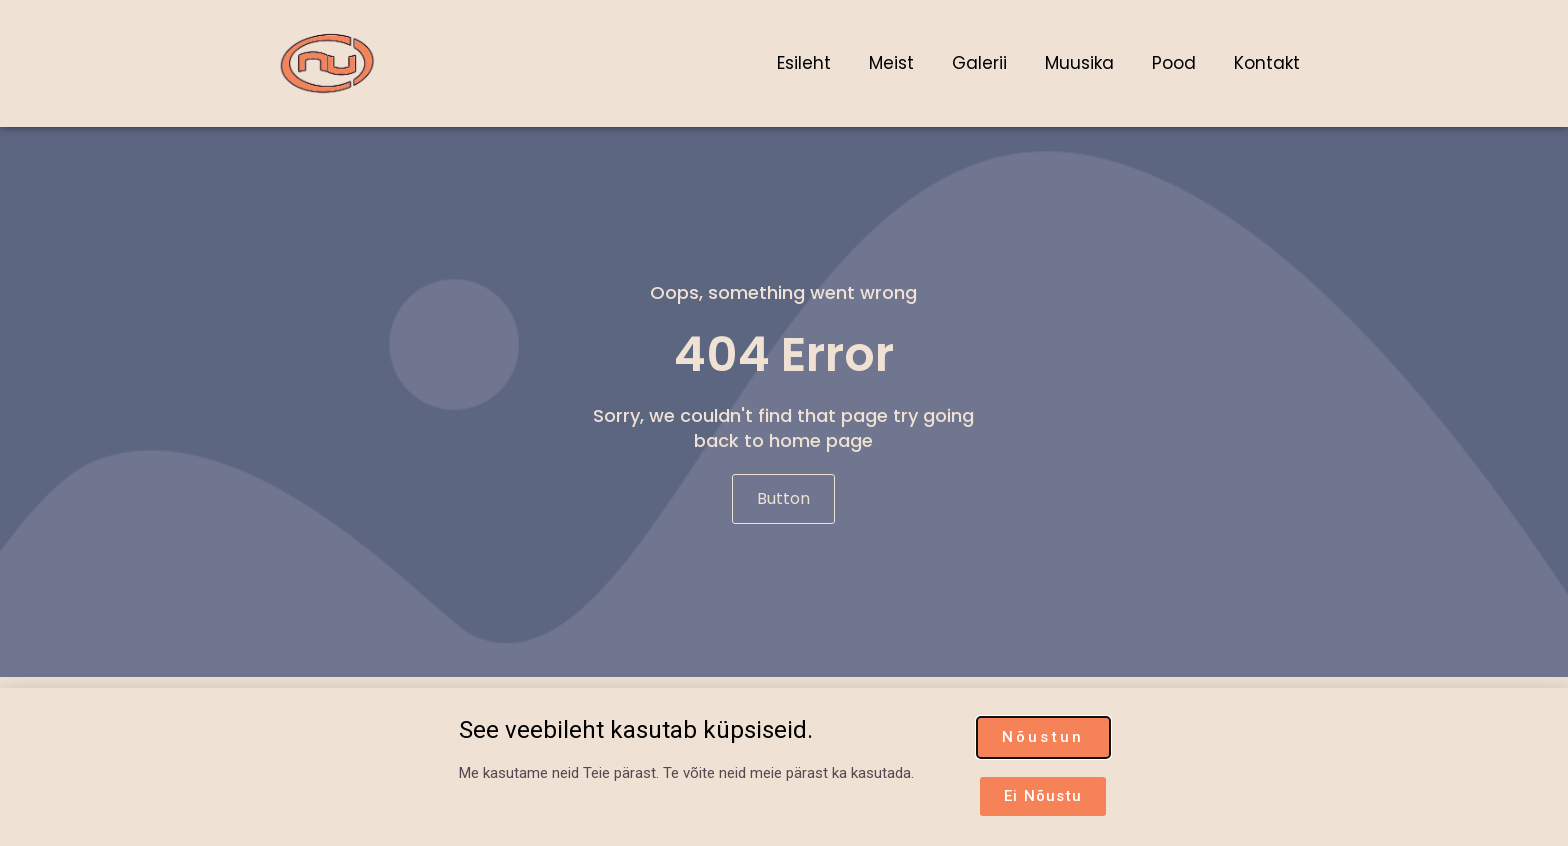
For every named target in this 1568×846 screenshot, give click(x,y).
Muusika (1079, 63)
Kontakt (1267, 63)
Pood (1174, 63)
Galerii (979, 63)
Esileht (804, 63)
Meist (891, 63)
